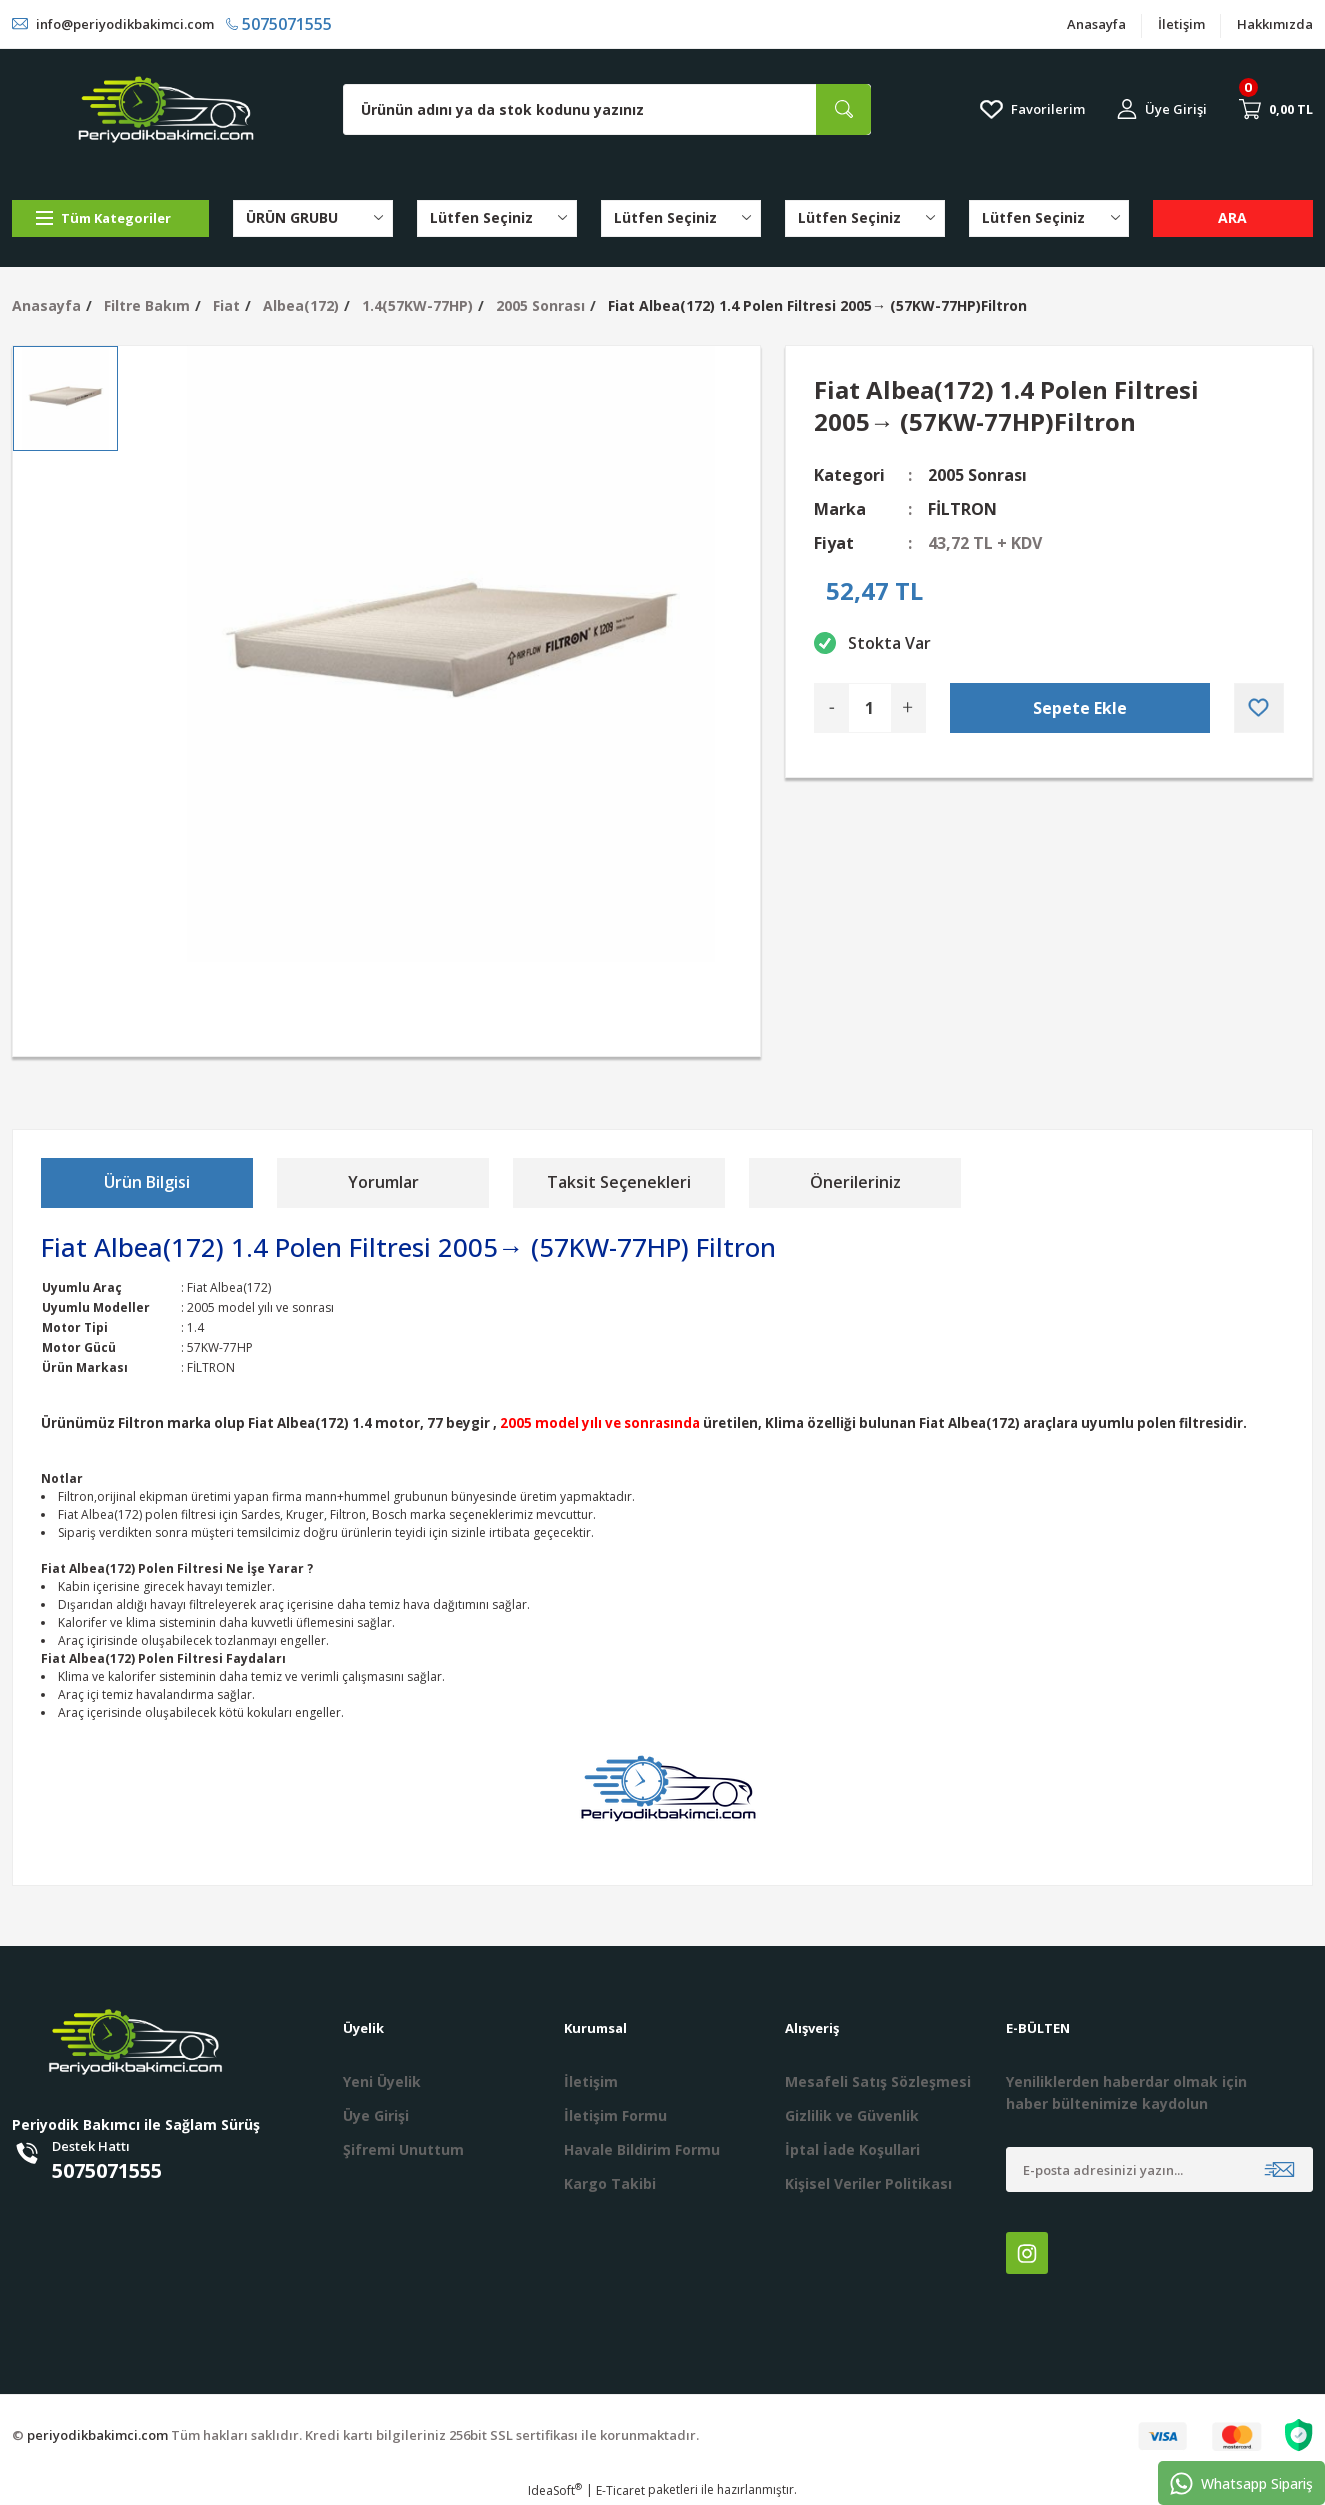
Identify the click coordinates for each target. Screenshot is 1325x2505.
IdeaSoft (555, 2490)
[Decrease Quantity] (832, 708)
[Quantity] (870, 708)
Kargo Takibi (610, 2183)
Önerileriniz (855, 1182)
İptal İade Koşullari (852, 2149)
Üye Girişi (376, 2115)
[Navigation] (110, 218)
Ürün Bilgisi (147, 1182)
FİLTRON (962, 509)
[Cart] (1276, 109)
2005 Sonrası (977, 475)
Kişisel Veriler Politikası (868, 2183)
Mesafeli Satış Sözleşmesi (878, 2081)
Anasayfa (1096, 24)
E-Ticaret (620, 2490)
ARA (1232, 217)
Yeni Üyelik (382, 2081)
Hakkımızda (1275, 24)
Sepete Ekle (1080, 708)
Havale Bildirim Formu (642, 2149)
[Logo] (166, 109)
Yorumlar (383, 1182)
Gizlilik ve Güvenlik (852, 2115)
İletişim (1181, 24)
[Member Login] (1162, 109)
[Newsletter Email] (1159, 2169)
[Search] (607, 109)
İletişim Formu (615, 2115)
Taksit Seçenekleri (619, 1182)
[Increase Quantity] (908, 708)
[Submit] (1279, 2169)
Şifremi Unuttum (403, 2149)
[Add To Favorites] (1259, 708)
